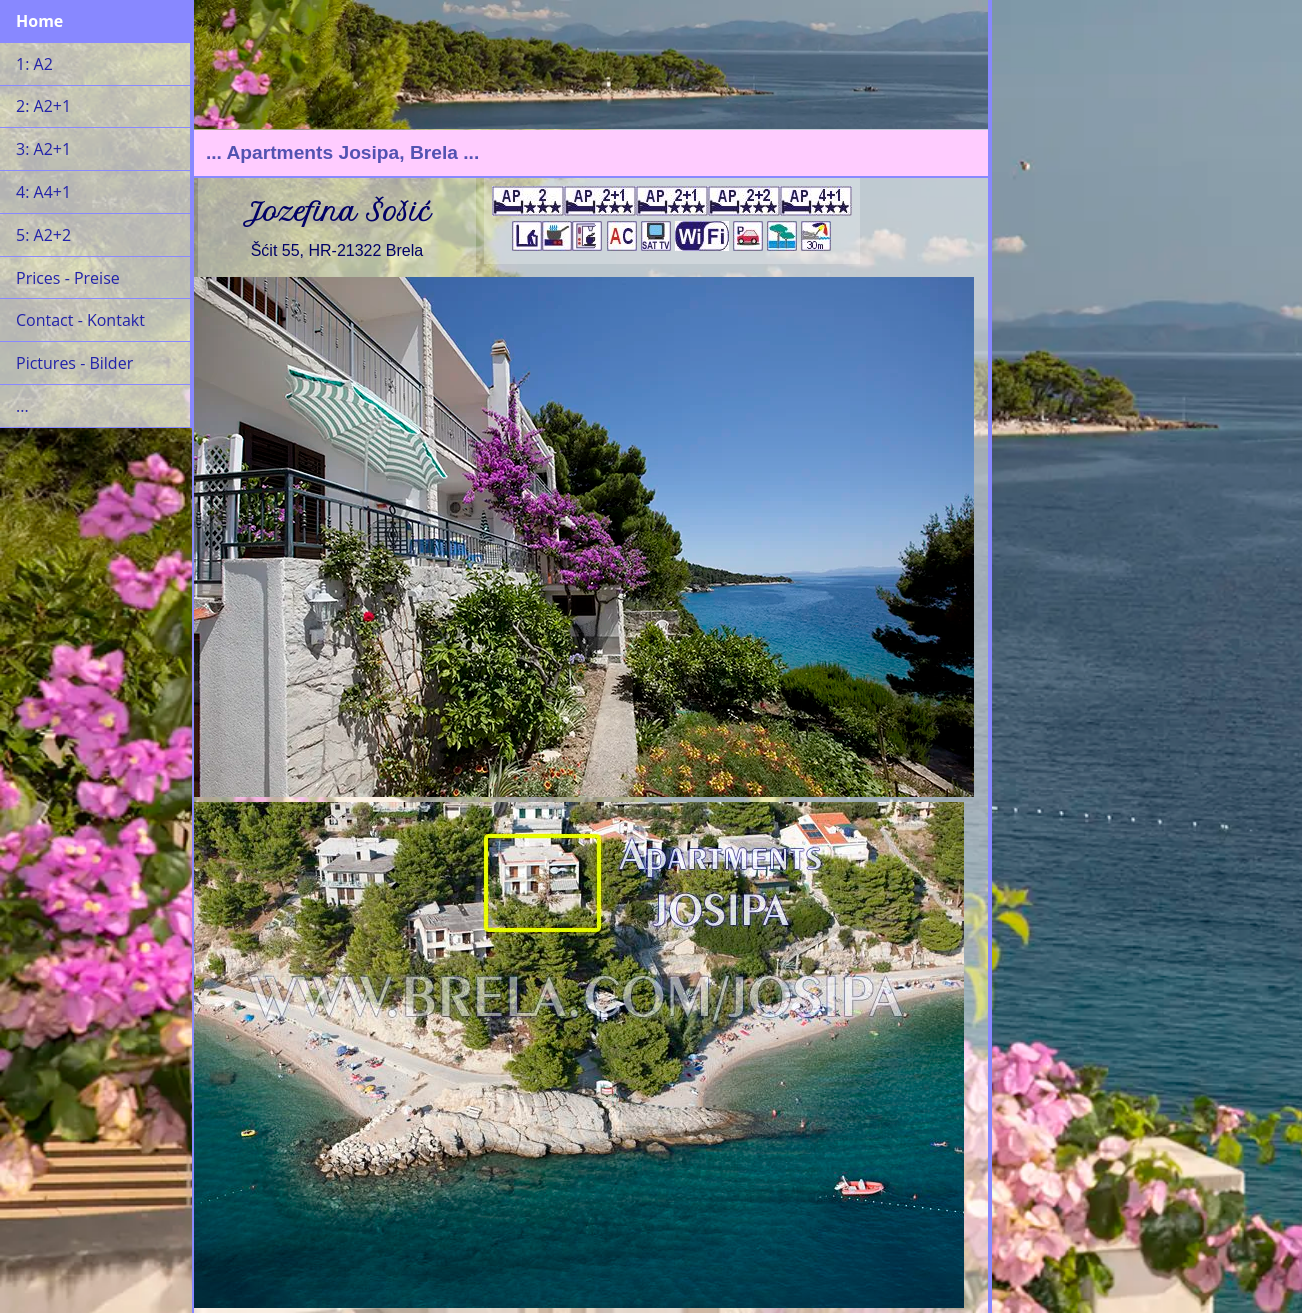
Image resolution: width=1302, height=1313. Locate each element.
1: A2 (34, 64)
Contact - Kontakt (80, 320)
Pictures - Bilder (74, 363)
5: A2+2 (43, 235)
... (22, 406)
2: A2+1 (43, 106)
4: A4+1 (43, 192)
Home (39, 21)
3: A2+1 (43, 149)
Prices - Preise (68, 278)
